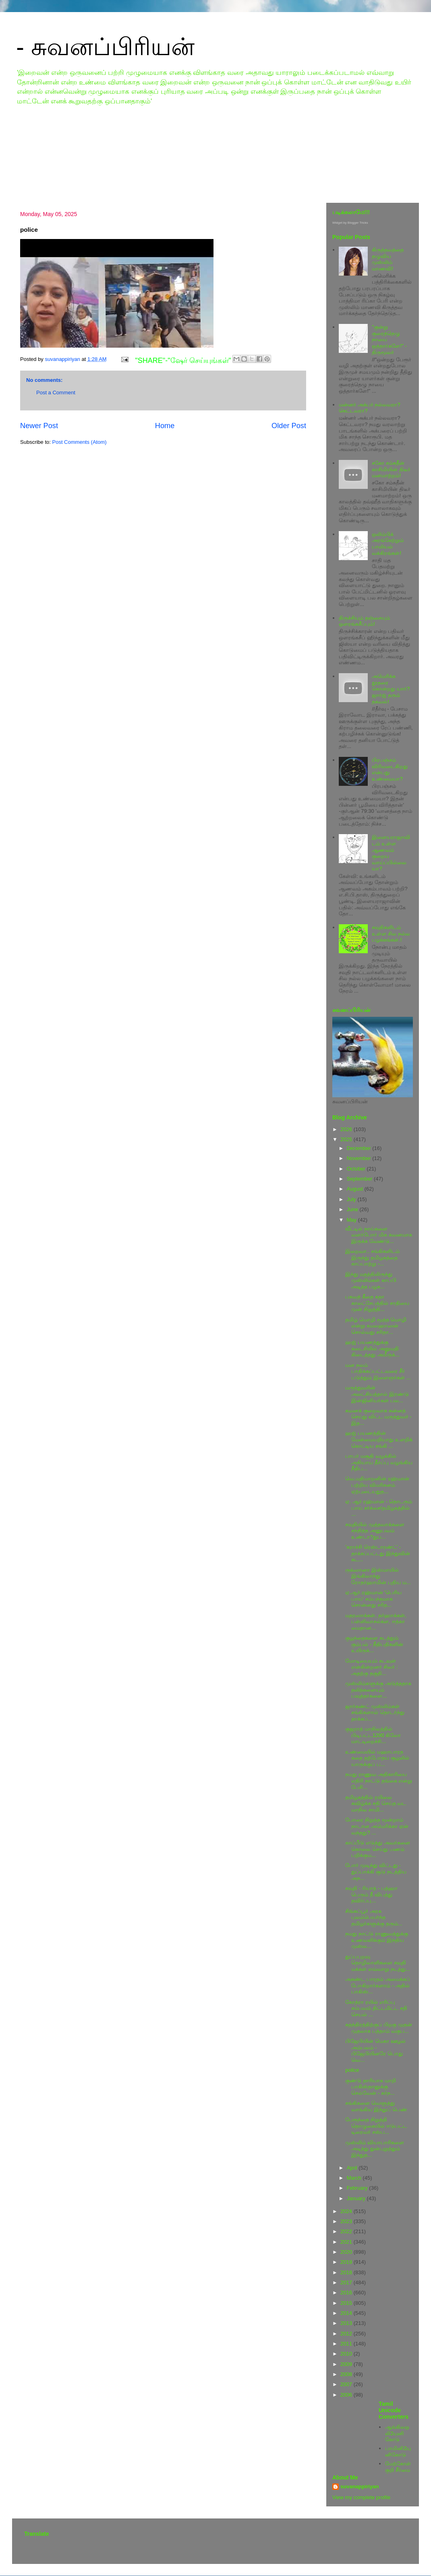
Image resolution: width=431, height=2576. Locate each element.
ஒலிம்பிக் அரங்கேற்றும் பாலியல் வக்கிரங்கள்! (388, 543)
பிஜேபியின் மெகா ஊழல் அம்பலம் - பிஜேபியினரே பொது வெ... (375, 2050)
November (360, 1158)
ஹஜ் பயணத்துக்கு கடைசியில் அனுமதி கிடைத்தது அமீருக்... (372, 1348)
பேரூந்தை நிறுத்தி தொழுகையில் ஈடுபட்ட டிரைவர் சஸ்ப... (376, 2125)
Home (165, 426)
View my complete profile (361, 2497)
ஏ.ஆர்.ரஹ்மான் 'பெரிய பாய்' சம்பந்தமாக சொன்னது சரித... (373, 1598)
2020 (347, 2252)
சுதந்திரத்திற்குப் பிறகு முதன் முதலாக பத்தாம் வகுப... (378, 2028)
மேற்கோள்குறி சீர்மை (398, 2467)
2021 (347, 2242)
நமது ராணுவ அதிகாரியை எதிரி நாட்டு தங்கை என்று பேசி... (378, 1780)
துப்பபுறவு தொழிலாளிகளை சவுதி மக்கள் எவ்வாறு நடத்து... (377, 1963)
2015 (347, 2303)
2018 (347, 2272)
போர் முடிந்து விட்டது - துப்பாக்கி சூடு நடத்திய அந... (375, 1871)
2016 (347, 2293)
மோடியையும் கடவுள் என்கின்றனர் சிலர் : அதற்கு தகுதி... (371, 1667)
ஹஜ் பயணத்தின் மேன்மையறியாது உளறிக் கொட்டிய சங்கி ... (378, 1439)
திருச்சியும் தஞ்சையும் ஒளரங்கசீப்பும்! (364, 621)
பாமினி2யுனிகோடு (398, 2451)
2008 (347, 2374)
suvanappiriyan (359, 2486)
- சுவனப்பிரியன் (105, 46)
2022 (347, 2231)
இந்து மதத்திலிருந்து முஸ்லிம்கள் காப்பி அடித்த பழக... (370, 1280)
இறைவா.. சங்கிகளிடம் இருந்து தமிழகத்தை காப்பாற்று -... (372, 1257)
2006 (347, 2395)
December (360, 1148)
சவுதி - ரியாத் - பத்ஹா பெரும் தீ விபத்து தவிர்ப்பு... (371, 1894)
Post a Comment (55, 392)
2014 (347, 2313)
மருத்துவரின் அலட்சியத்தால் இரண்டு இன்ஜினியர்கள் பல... (377, 1394)
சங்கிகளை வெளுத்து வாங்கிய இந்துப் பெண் (376, 2106)
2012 (347, 2334)
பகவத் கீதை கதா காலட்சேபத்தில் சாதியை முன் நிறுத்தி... (377, 1303)
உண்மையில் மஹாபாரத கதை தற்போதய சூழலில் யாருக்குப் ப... (377, 1758)
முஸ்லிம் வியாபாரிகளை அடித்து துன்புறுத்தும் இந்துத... (374, 2148)
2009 (347, 2364)
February (358, 2188)
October (357, 1169)
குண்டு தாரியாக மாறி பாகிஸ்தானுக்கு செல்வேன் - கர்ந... (370, 2086)
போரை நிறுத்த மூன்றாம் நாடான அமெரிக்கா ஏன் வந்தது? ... (376, 1826)
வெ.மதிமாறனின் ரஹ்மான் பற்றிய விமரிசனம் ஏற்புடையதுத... (377, 1485)
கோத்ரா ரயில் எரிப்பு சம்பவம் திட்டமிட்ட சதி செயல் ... (376, 2008)
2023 (347, 2221)
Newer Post (39, 426)
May (352, 1220)
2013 (347, 2323)
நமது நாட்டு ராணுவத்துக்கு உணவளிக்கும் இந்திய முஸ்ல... (376, 1940)
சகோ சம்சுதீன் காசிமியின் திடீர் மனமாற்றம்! (391, 469)
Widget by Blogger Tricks (350, 223)
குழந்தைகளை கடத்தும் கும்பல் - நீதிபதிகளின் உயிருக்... (374, 1644)
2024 (347, 2211)
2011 (347, 2344)
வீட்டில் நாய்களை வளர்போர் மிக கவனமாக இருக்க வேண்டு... (378, 1235)
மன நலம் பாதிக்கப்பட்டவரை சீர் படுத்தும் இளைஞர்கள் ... (377, 1371)
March (355, 2178)
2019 (347, 2262)
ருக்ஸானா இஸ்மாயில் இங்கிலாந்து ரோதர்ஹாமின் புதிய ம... (377, 1576)
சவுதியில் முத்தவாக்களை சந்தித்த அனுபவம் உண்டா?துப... (374, 1530)
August (356, 1189)
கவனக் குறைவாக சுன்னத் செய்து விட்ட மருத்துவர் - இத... (378, 1417)
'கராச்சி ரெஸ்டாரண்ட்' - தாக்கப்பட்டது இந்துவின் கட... (377, 1553)
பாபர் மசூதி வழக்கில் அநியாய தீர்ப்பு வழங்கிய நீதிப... (378, 1462)
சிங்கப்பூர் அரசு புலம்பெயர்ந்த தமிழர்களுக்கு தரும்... (373, 1917)
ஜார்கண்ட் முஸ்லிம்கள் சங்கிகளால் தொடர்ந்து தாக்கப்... (374, 1712)
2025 (347, 1139)
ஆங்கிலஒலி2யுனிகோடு (397, 2433)
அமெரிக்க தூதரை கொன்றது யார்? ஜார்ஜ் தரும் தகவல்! (391, 688)
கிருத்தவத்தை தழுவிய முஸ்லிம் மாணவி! (388, 259)
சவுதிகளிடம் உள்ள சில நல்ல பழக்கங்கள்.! (391, 933)
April (353, 2168)
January (357, 2198)
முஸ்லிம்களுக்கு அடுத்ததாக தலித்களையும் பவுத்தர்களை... (378, 1689)
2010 (347, 2354)
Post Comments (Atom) (79, 442)
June (353, 1209)
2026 (347, 1129)
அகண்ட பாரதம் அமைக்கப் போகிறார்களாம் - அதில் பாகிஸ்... (377, 1985)
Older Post (288, 426)
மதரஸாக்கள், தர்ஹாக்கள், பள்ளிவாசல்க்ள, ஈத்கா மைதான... (375, 1621)
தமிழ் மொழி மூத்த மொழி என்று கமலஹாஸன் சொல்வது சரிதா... (375, 1326)
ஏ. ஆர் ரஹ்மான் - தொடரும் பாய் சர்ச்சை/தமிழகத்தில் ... (378, 1507)
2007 (347, 2384)
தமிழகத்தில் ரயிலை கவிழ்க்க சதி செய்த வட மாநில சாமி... (375, 1803)
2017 (347, 2282)
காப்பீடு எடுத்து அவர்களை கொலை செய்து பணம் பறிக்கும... (377, 1849)
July (352, 1199)
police (352, 2070)
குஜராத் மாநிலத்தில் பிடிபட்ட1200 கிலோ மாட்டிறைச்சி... (373, 1735)
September (360, 1179)
